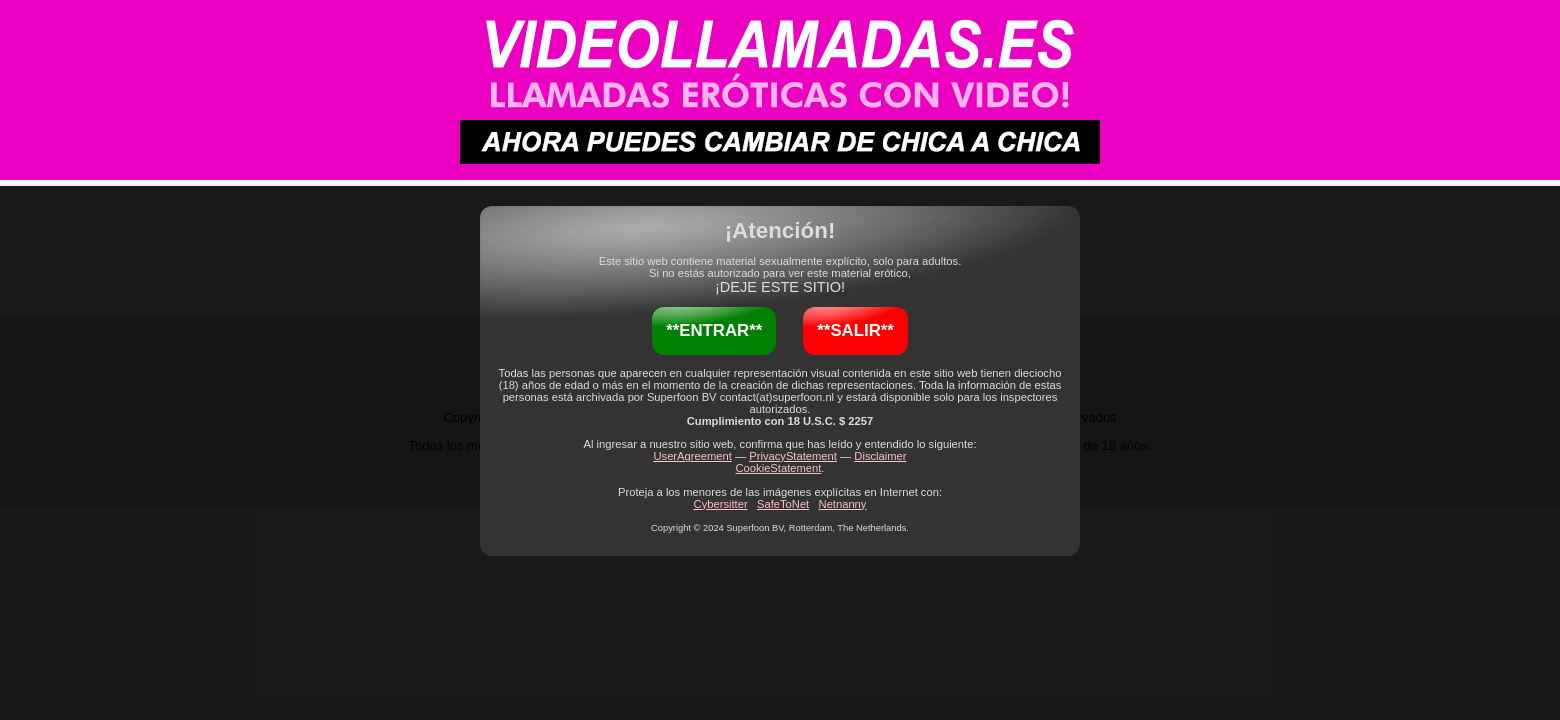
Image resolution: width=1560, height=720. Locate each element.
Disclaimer (880, 456)
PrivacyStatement (793, 456)
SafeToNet (783, 504)
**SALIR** (855, 330)
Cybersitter (721, 504)
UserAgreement (692, 456)
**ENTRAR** (714, 330)
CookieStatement (779, 468)
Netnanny (843, 504)
